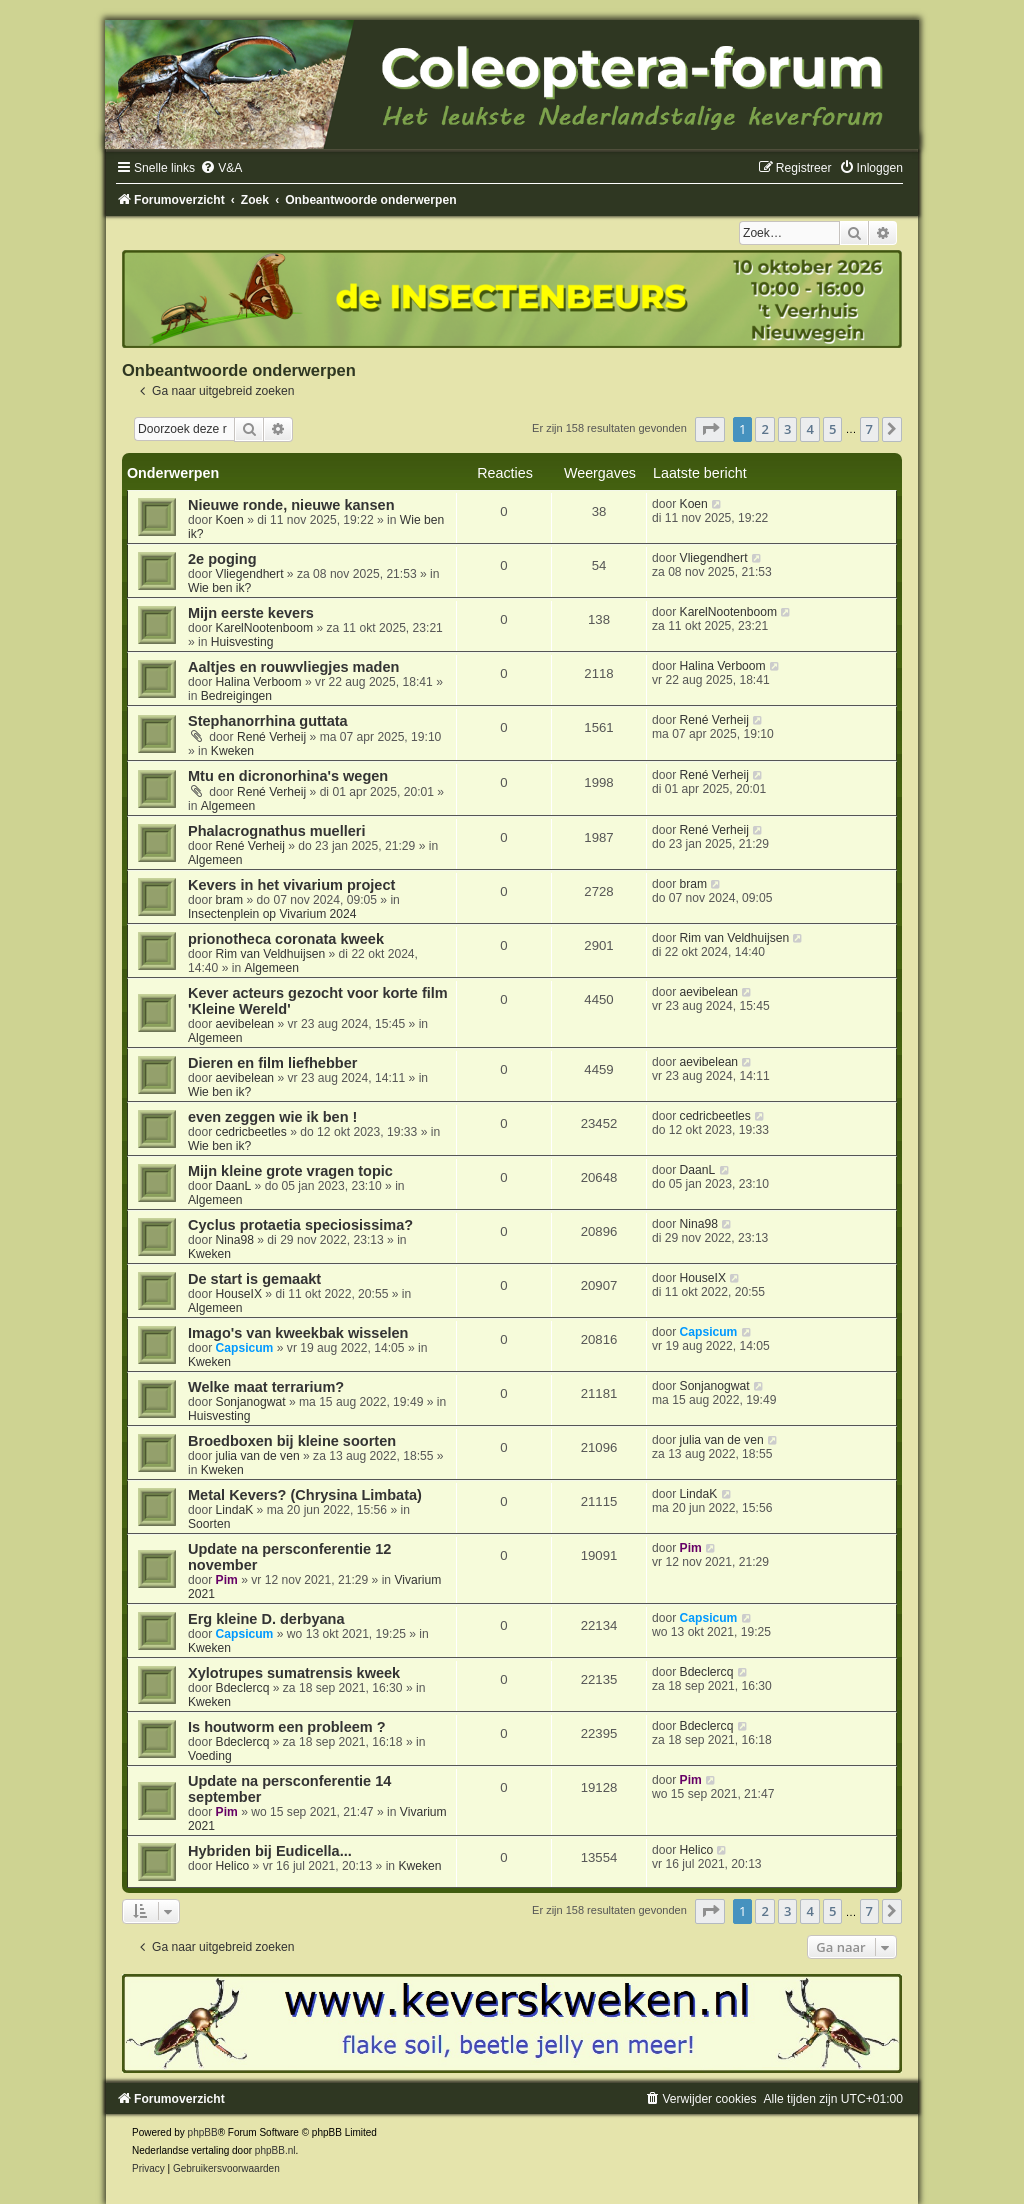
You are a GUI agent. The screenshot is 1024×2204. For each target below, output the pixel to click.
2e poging (222, 559)
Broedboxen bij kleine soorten (292, 1441)
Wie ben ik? (219, 588)
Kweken (232, 751)
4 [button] (809, 429)
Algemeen (228, 806)
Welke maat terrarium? (266, 1387)
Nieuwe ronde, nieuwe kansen (291, 505)
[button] (710, 429)
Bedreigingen (236, 696)
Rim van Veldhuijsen (271, 954)
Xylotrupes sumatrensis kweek (294, 1673)
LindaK (235, 1510)
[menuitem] (221, 168)
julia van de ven (258, 1456)
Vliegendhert (250, 574)
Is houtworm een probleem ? (287, 1727)
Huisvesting (242, 642)
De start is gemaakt (254, 1279)
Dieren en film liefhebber (272, 1063)
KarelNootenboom (264, 628)
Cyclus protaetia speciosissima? (300, 1225)
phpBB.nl (275, 2150)
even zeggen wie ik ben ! (272, 1117)
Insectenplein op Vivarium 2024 (272, 914)
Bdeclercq (243, 1688)
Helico (233, 1866)
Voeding (210, 1756)
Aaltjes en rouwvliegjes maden (293, 667)
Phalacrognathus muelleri (276, 831)
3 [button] (787, 429)
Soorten (209, 1524)
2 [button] (764, 429)
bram (230, 900)
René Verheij (271, 737)
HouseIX (239, 1294)
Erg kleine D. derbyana (266, 1619)
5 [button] (832, 429)
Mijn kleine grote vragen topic (290, 1171)
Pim (227, 1580)
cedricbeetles (251, 1132)
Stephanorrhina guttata (268, 721)
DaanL (234, 1186)
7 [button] (869, 429)
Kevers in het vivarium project (291, 885)
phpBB (203, 2132)
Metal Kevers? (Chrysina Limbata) (305, 1495)
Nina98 (235, 1240)
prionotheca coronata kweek (286, 939)
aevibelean (245, 1024)
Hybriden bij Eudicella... (270, 1851)
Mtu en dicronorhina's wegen (288, 776)
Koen (230, 520)
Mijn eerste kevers (251, 613)
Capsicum (245, 1348)
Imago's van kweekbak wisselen (298, 1333)
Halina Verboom (259, 682)
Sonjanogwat (251, 1402)
